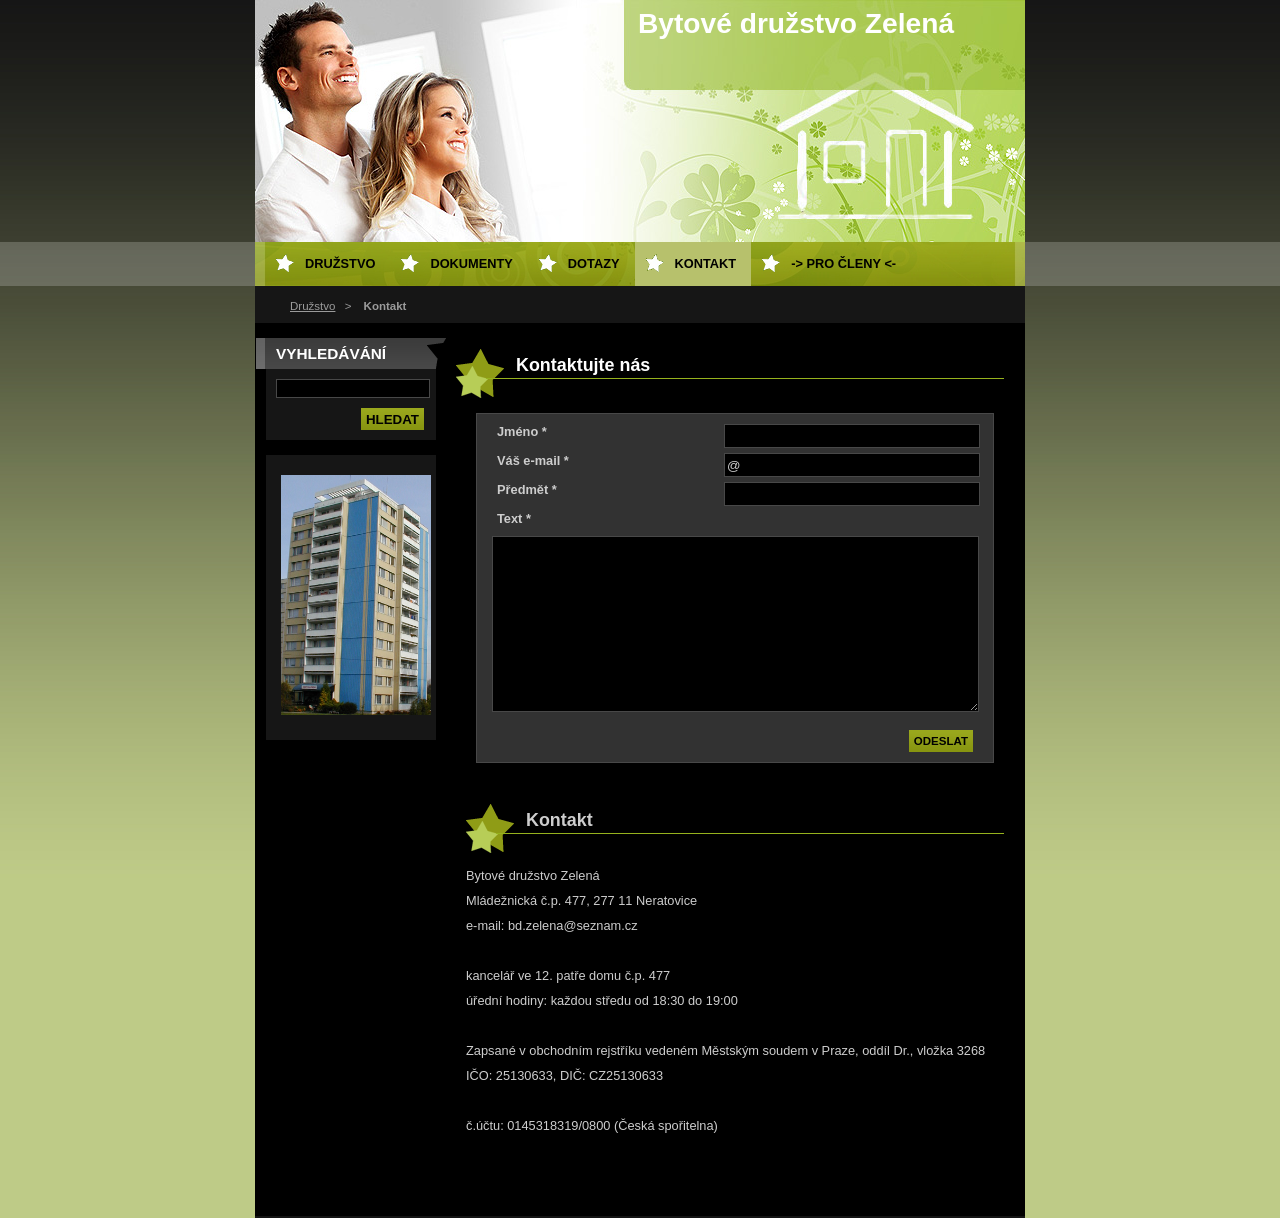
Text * (514, 518)
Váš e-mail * (533, 460)
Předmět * (527, 489)
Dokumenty (471, 263)
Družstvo (312, 306)
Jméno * (522, 431)
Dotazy (594, 263)
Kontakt (706, 263)
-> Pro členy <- (843, 263)
